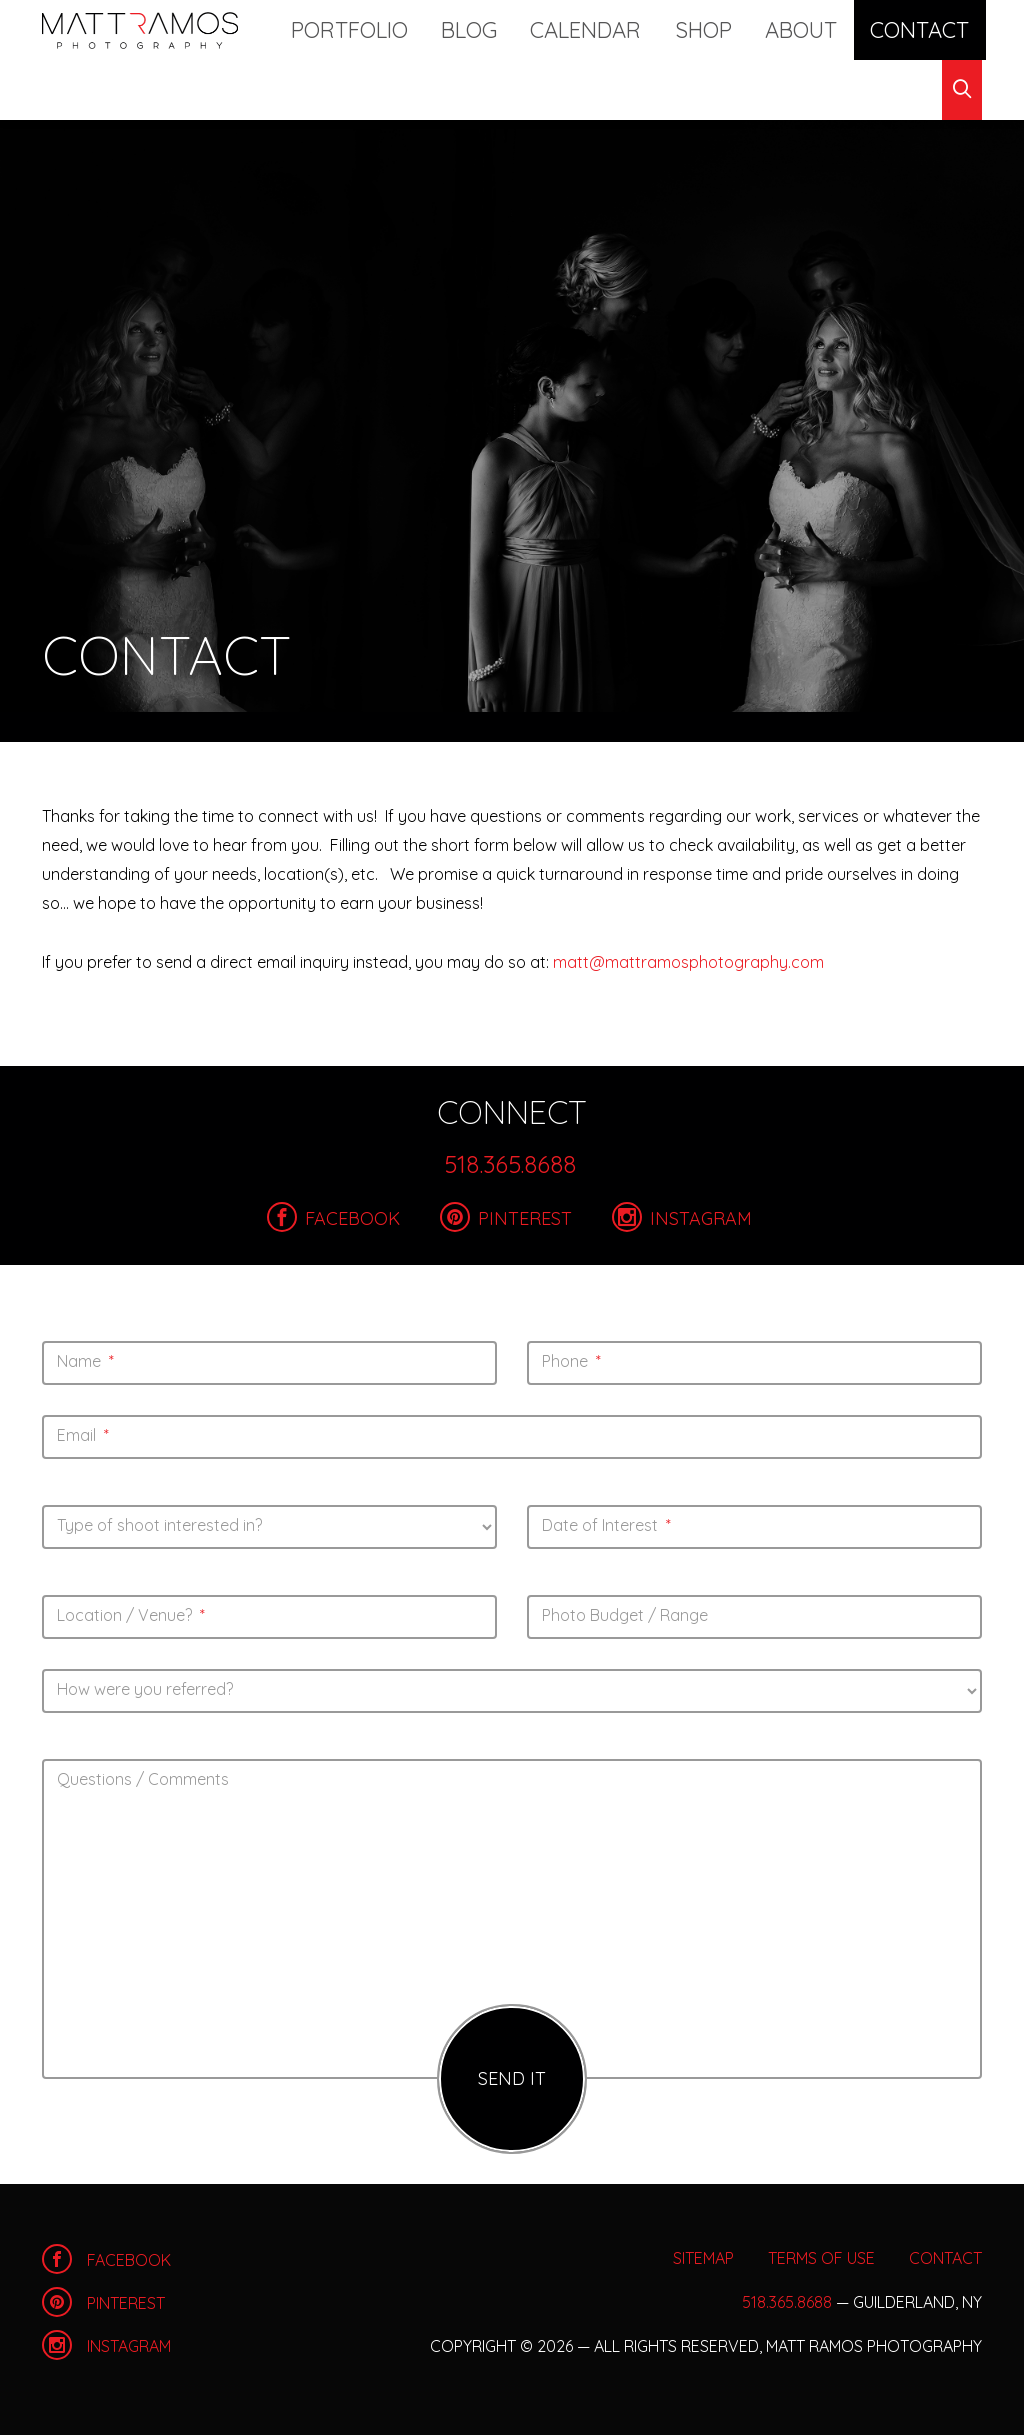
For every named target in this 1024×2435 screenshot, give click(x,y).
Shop (707, 29)
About (786, 29)
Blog (510, 29)
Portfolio (409, 29)
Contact (886, 29)
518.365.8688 (510, 1164)
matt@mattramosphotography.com (688, 962)
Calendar (609, 29)
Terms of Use (821, 2258)
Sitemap (703, 2258)
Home (140, 30)
